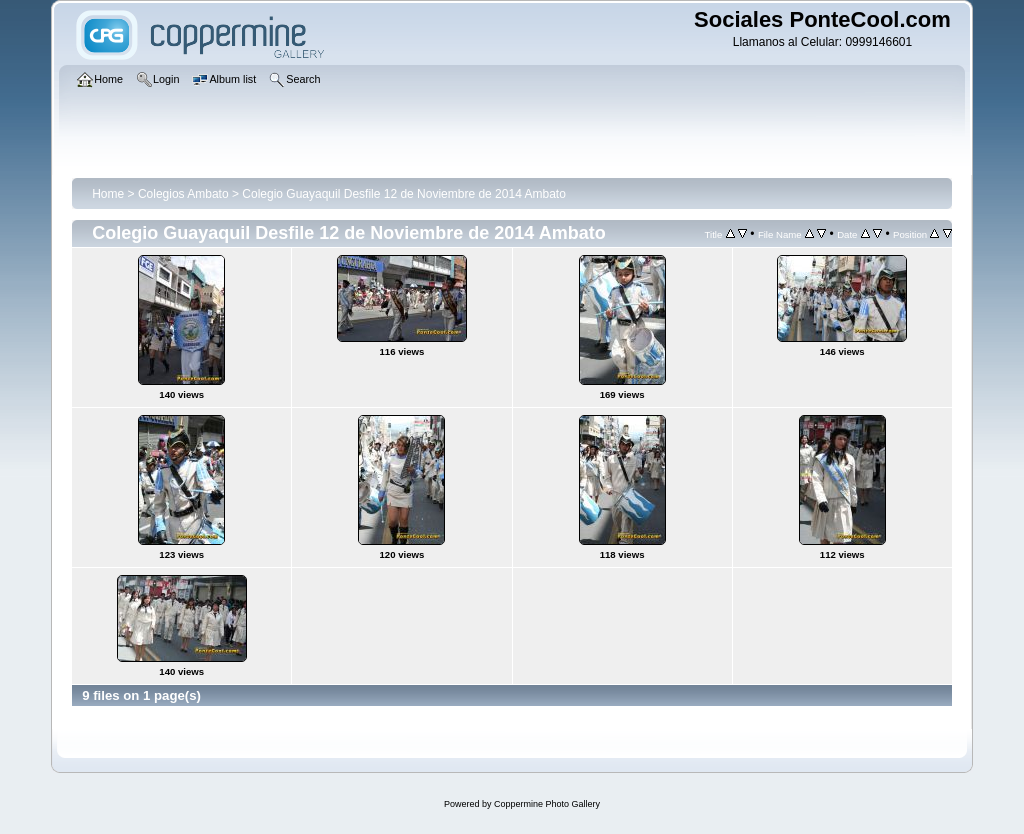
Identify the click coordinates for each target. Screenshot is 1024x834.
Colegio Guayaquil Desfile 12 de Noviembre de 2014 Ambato (404, 194)
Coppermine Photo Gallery (547, 804)
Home (108, 194)
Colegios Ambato (183, 194)
